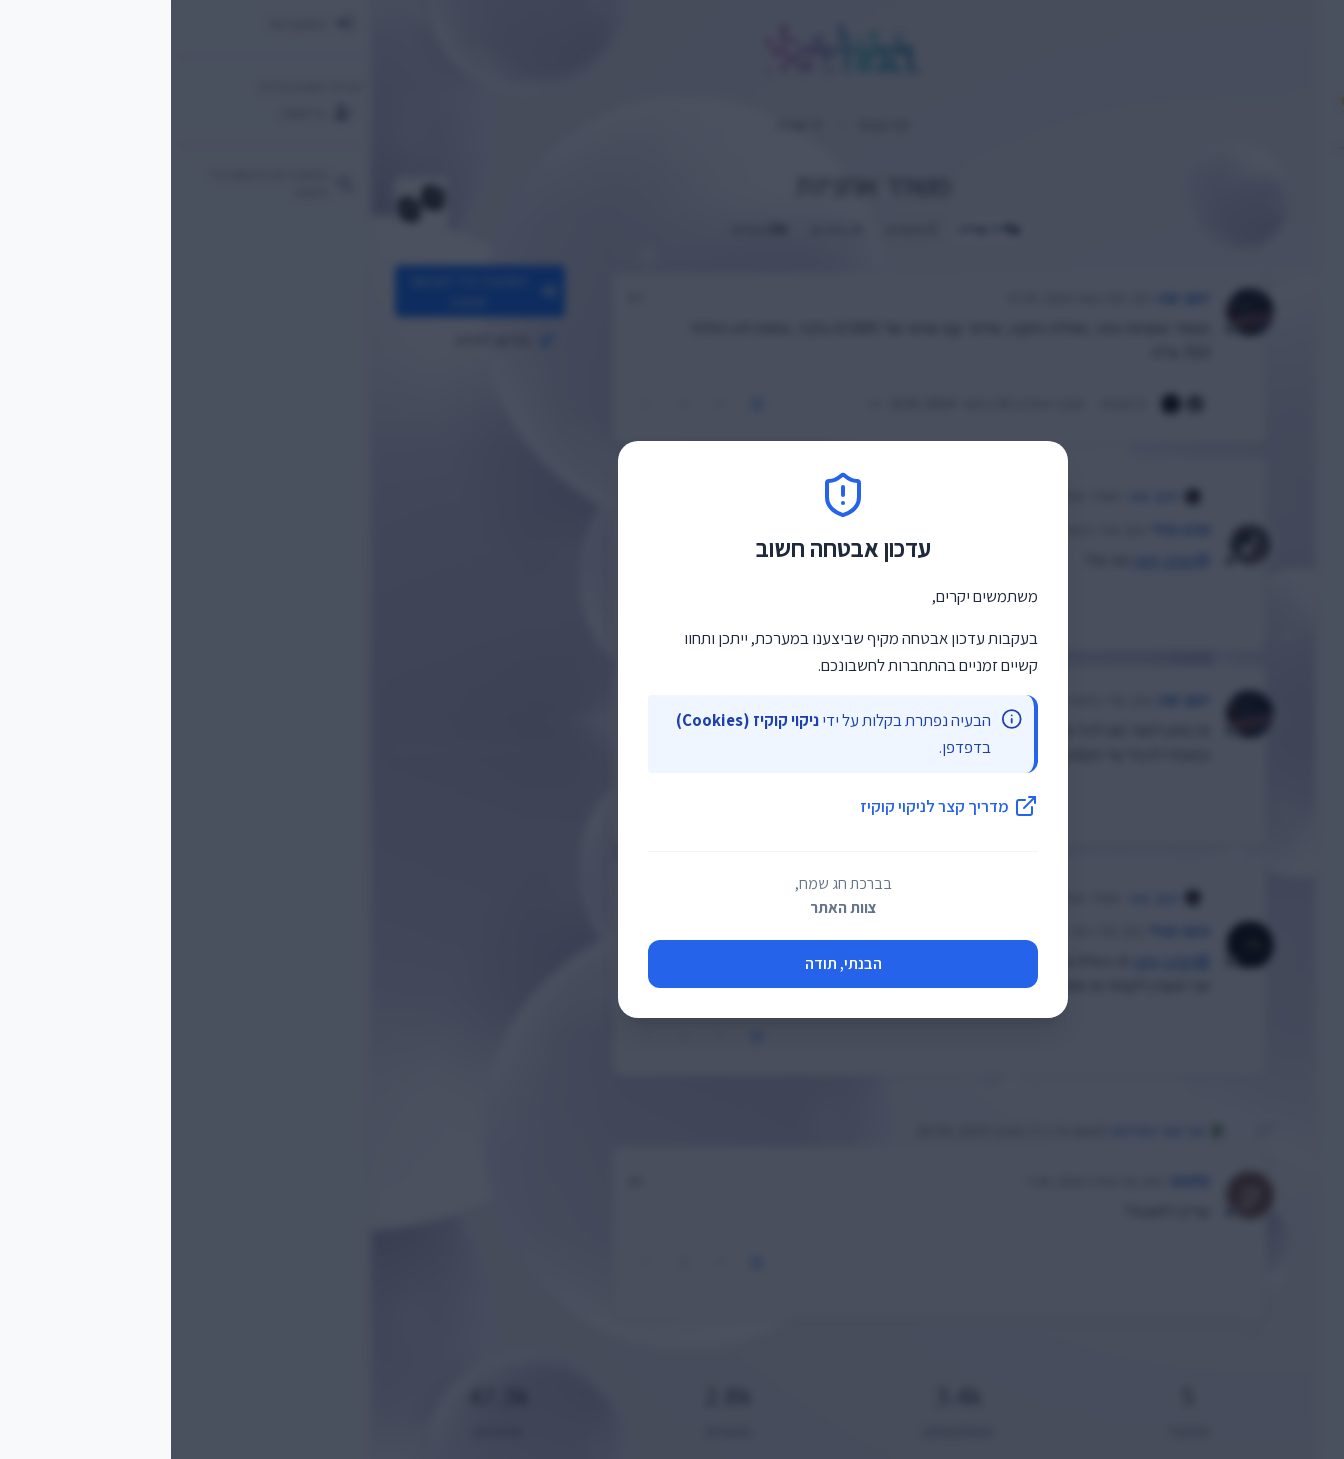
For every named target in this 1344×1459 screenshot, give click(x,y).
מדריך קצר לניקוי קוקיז (778, 806)
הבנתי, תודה (672, 963)
